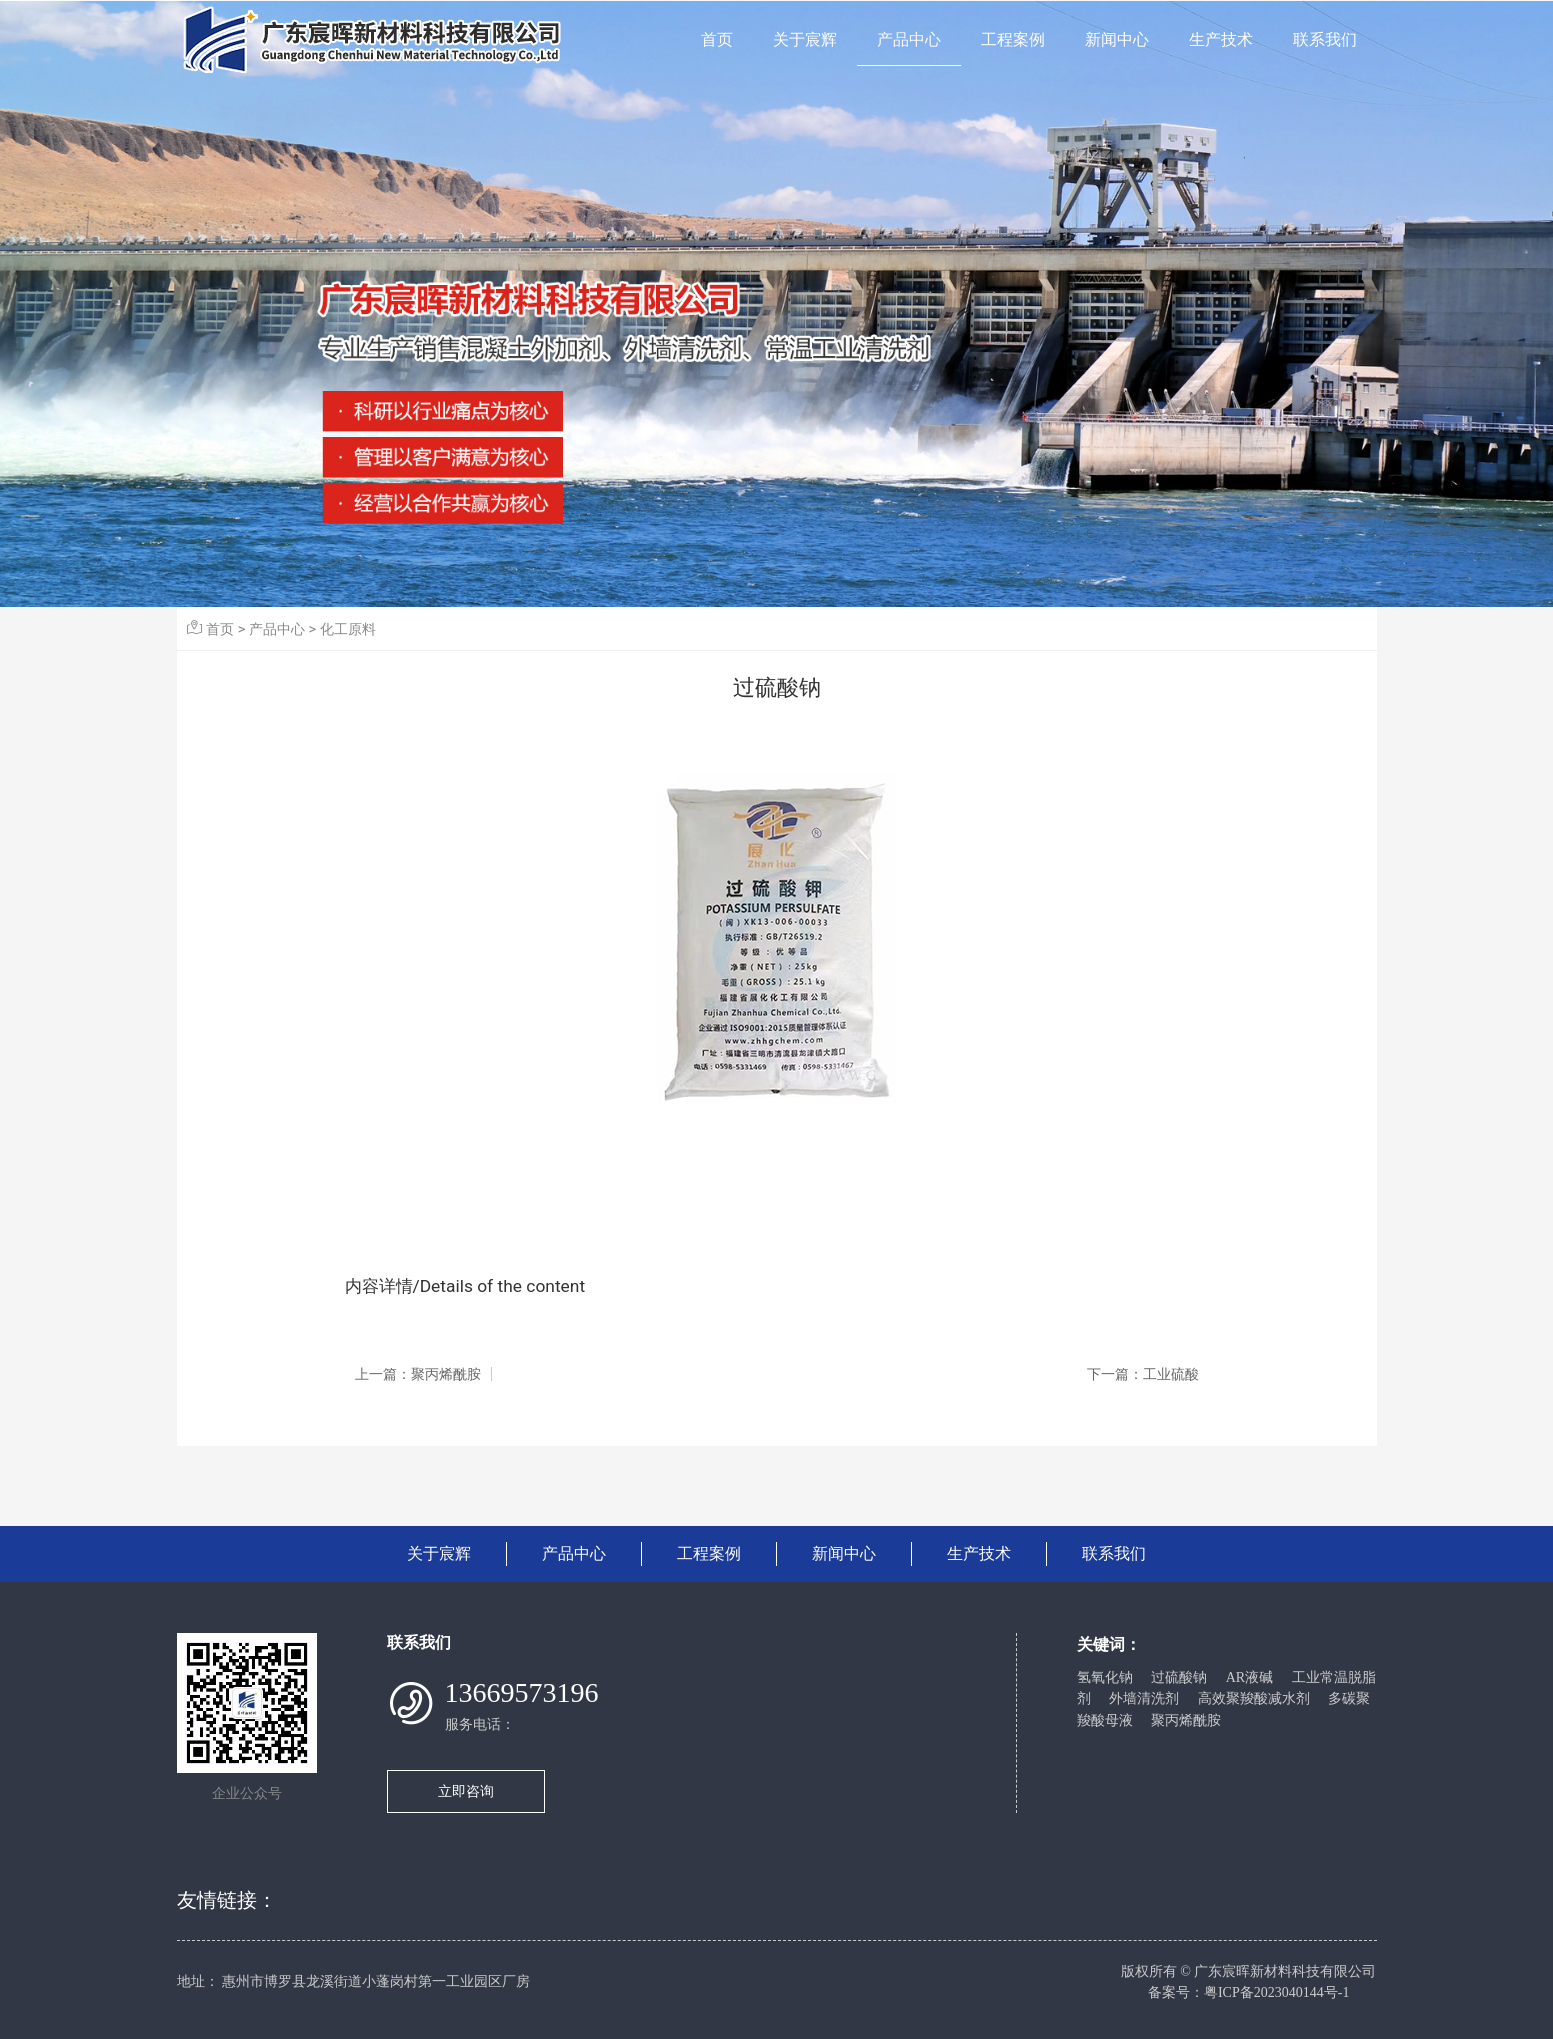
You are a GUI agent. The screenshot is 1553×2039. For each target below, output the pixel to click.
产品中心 (909, 39)
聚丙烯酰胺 (1186, 1720)
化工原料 (348, 629)
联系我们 (1325, 39)
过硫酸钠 (1179, 1677)
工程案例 (1013, 39)
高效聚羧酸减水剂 (1254, 1698)
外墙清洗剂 (1144, 1698)
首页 (717, 39)
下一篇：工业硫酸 (1143, 1374)
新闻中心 (1117, 39)
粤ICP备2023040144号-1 (1276, 1992)
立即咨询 (466, 1791)
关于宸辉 (805, 39)
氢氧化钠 (1105, 1677)
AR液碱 (1249, 1677)
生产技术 (1221, 39)
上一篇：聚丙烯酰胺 (418, 1374)
